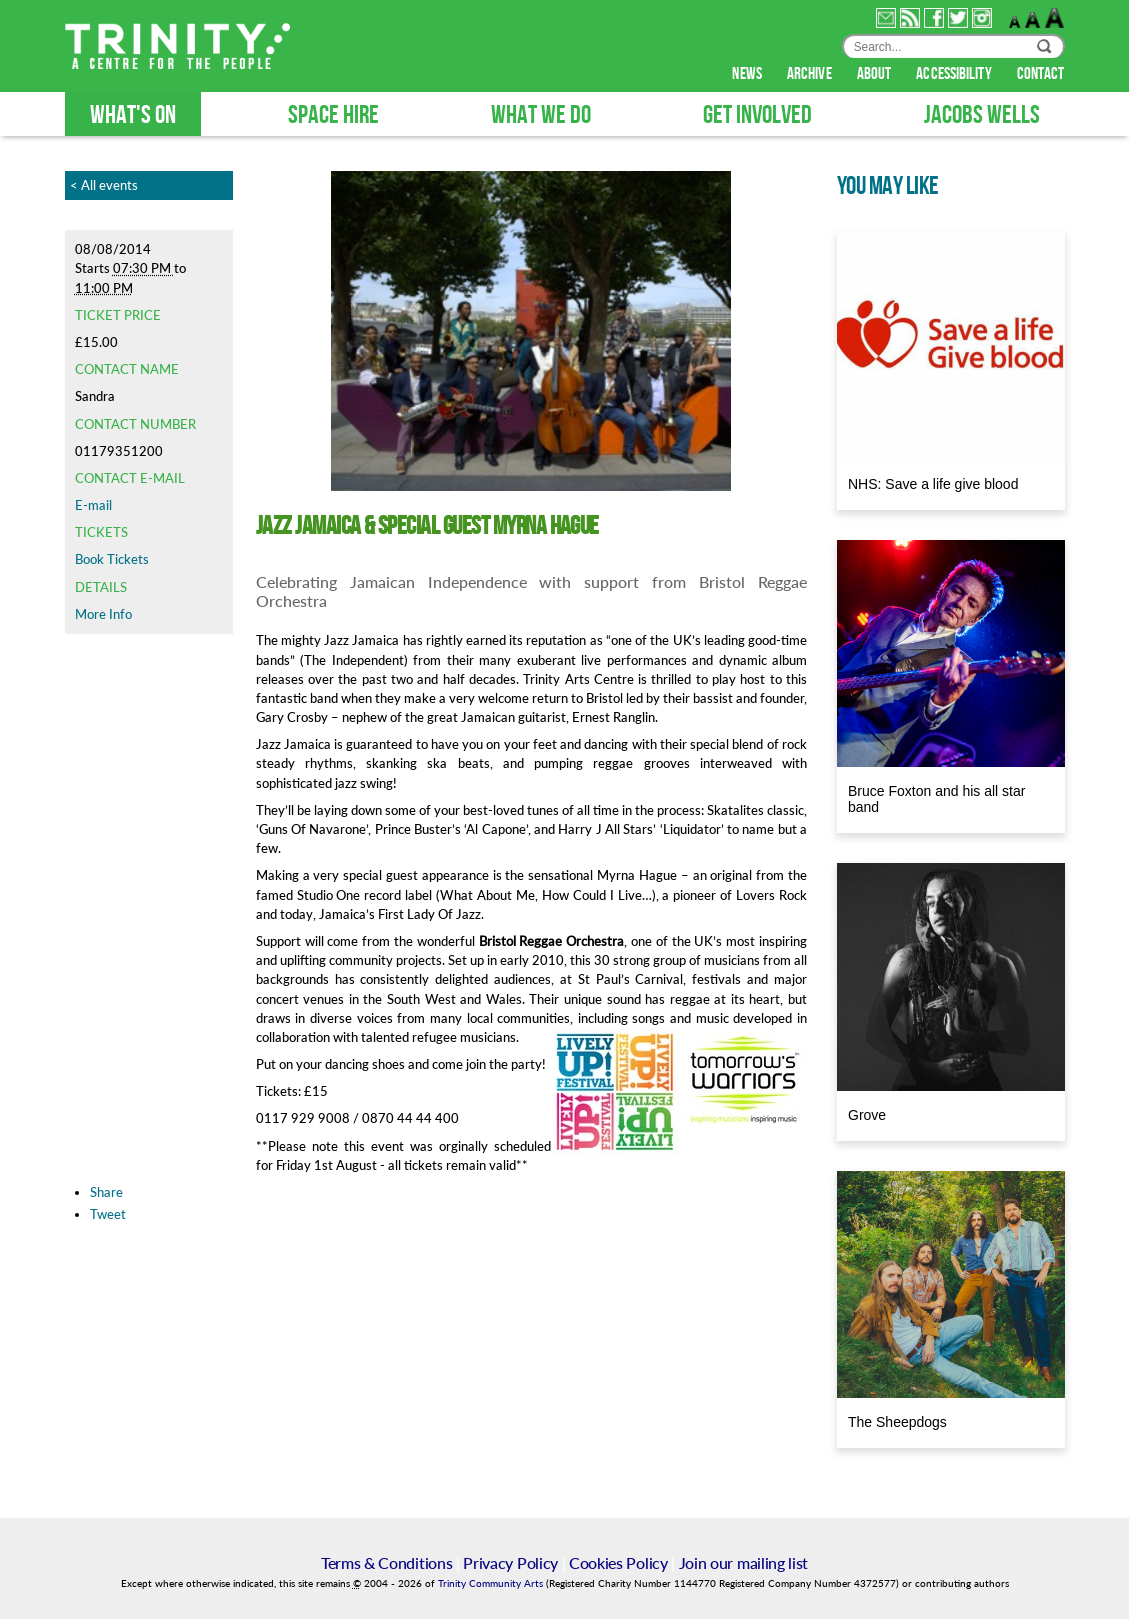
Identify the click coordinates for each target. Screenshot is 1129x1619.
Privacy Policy (510, 1562)
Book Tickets (112, 559)
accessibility (955, 74)
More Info (103, 614)
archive (811, 74)
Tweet (108, 1214)
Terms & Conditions (386, 1562)
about (876, 74)
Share (106, 1192)
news (748, 74)
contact (1041, 74)
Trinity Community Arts (492, 1583)
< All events (104, 185)
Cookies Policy (618, 1562)
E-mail (93, 505)
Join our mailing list (743, 1562)
